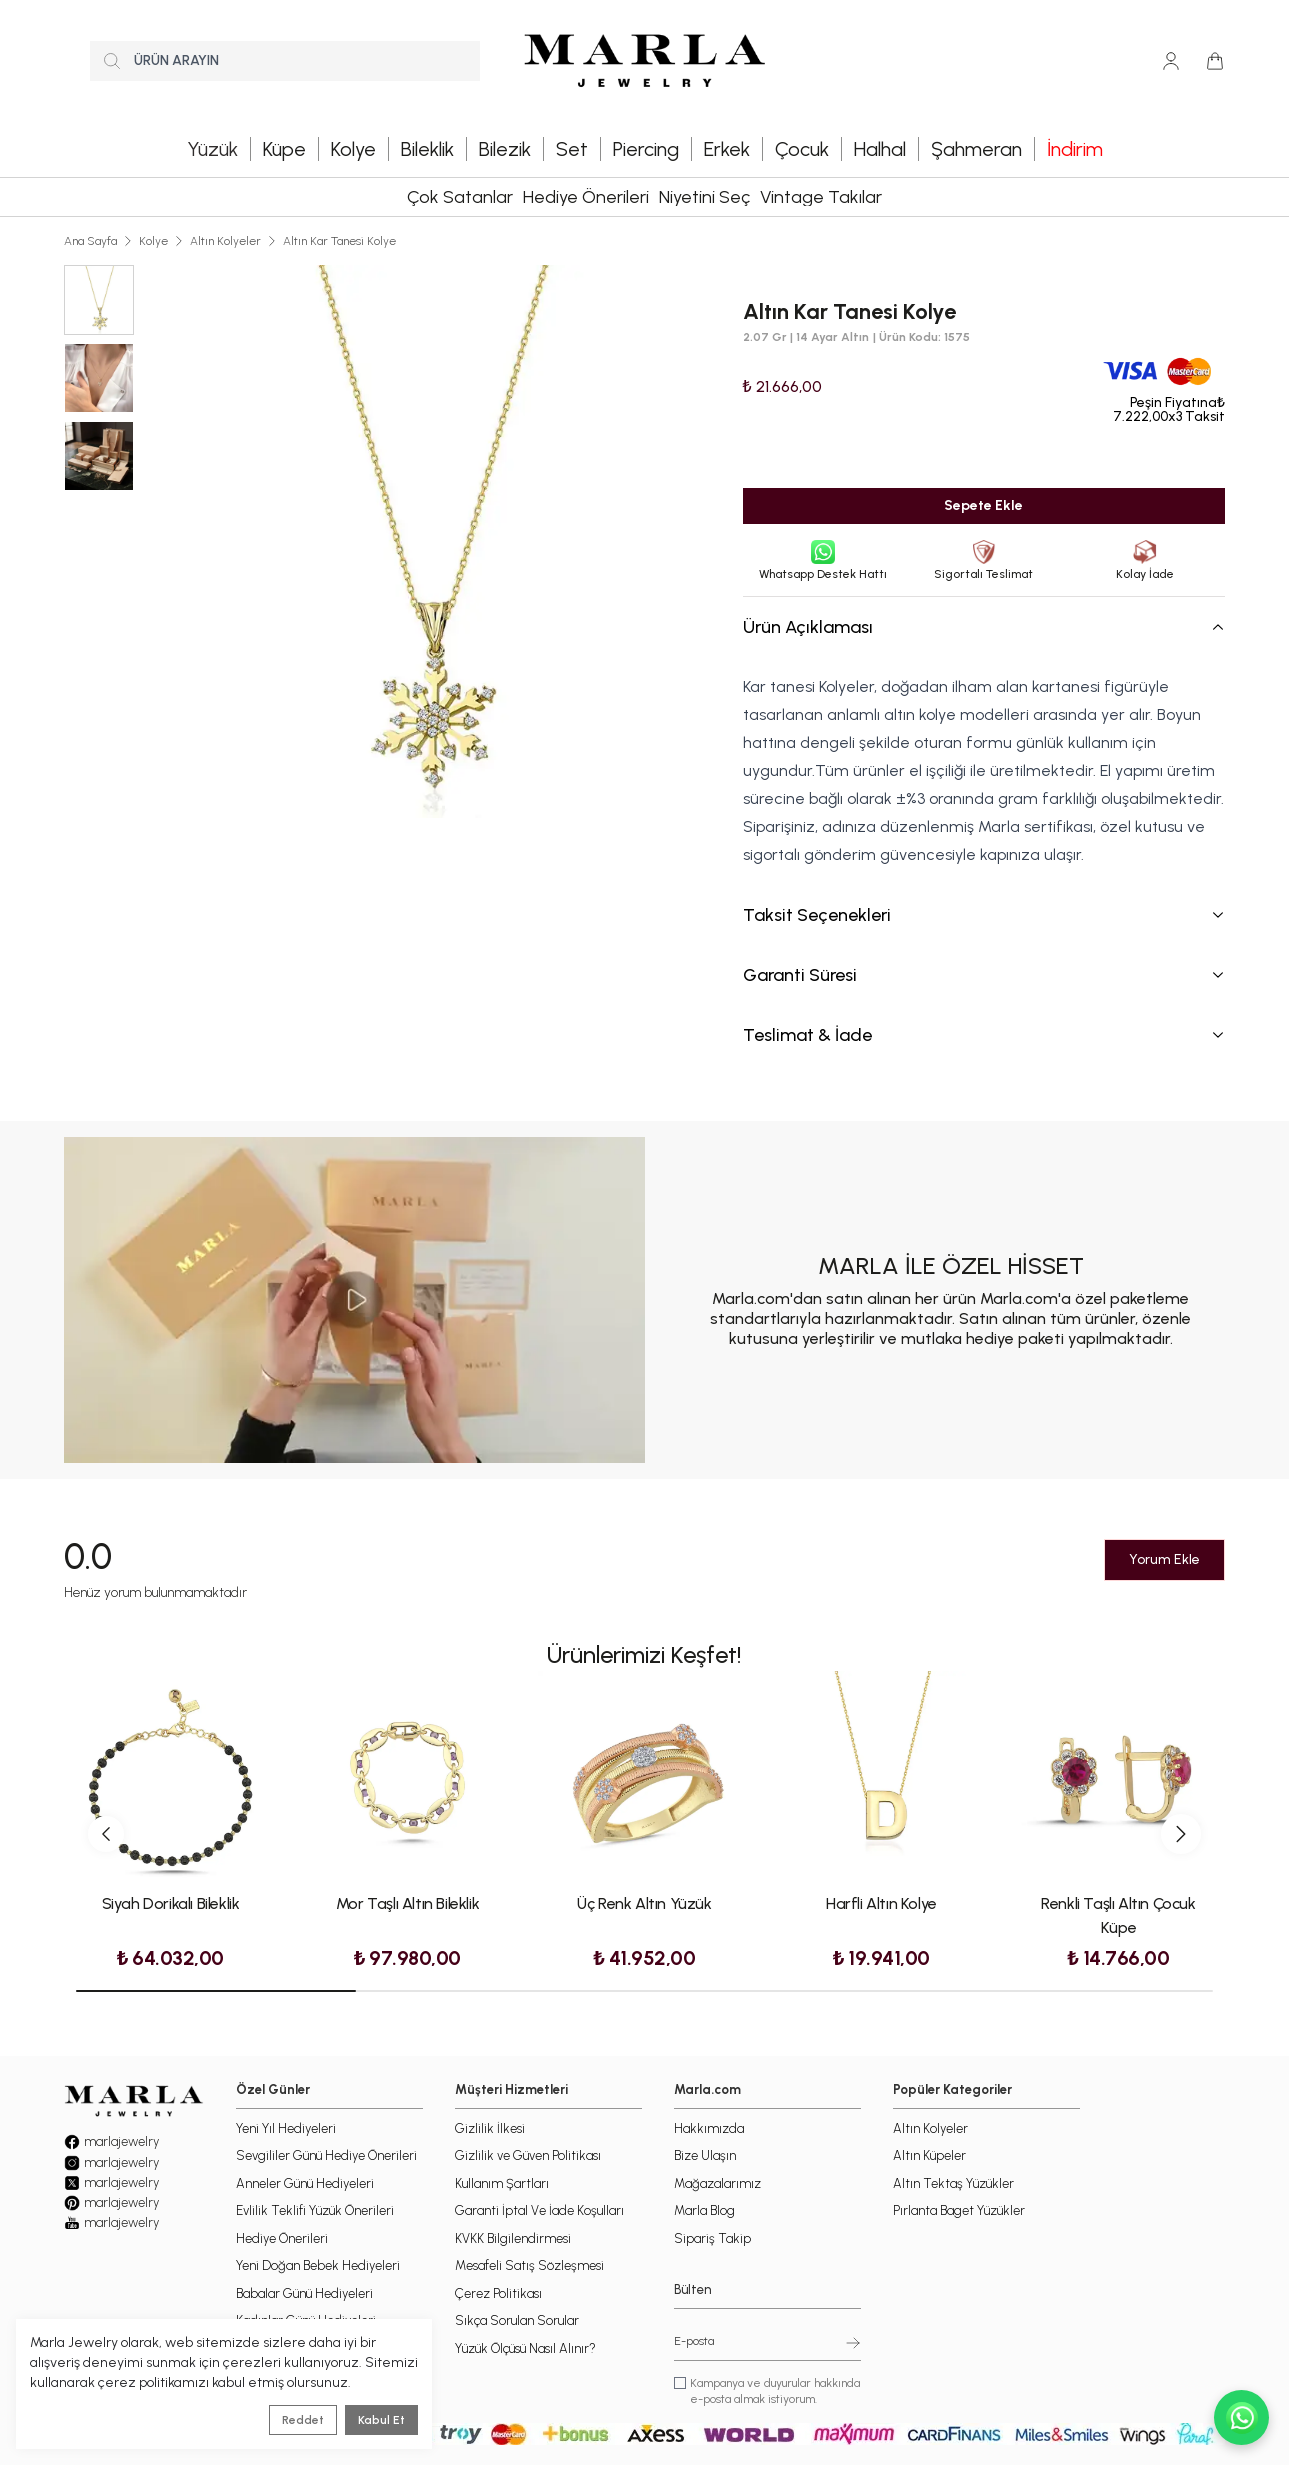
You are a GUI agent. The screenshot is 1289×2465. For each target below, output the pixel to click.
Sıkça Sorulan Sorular (517, 2320)
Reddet (303, 2420)
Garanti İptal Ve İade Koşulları (539, 2210)
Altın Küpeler (929, 2155)
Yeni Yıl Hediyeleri (286, 2128)
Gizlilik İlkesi (490, 2128)
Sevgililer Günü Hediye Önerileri (326, 2155)
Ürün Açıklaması (984, 627)
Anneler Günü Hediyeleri (305, 2183)
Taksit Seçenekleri (984, 915)
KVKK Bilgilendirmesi (513, 2238)
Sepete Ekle (983, 505)
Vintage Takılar (821, 197)
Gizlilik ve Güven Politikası (528, 2155)
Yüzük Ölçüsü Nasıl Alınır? (525, 2348)
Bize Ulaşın (705, 2155)
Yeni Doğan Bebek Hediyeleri (318, 2265)
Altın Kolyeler (225, 241)
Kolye (153, 241)
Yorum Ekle (1164, 1559)
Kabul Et (381, 2420)
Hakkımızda (709, 2128)
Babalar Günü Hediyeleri (304, 2293)
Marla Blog (704, 2210)
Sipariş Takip (712, 2238)
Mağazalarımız (717, 2183)
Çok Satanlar (460, 197)
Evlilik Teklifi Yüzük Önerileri (315, 2210)
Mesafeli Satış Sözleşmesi (529, 2265)
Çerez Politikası (498, 2293)
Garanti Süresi (984, 975)
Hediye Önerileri (586, 197)
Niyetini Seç (704, 197)
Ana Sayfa (90, 241)
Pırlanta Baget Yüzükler (959, 2210)
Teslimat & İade (984, 1035)
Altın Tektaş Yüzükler (953, 2183)
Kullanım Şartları (502, 2183)
